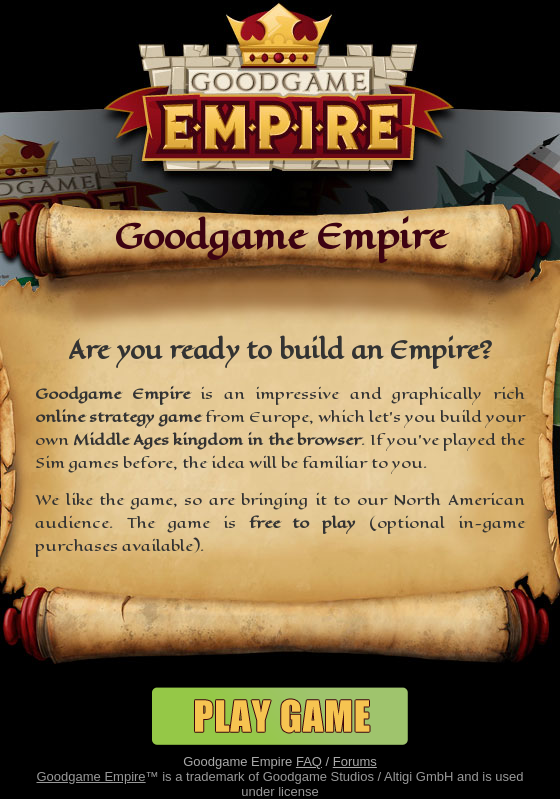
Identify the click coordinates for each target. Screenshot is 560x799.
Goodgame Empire (90, 776)
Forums (355, 761)
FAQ (309, 761)
